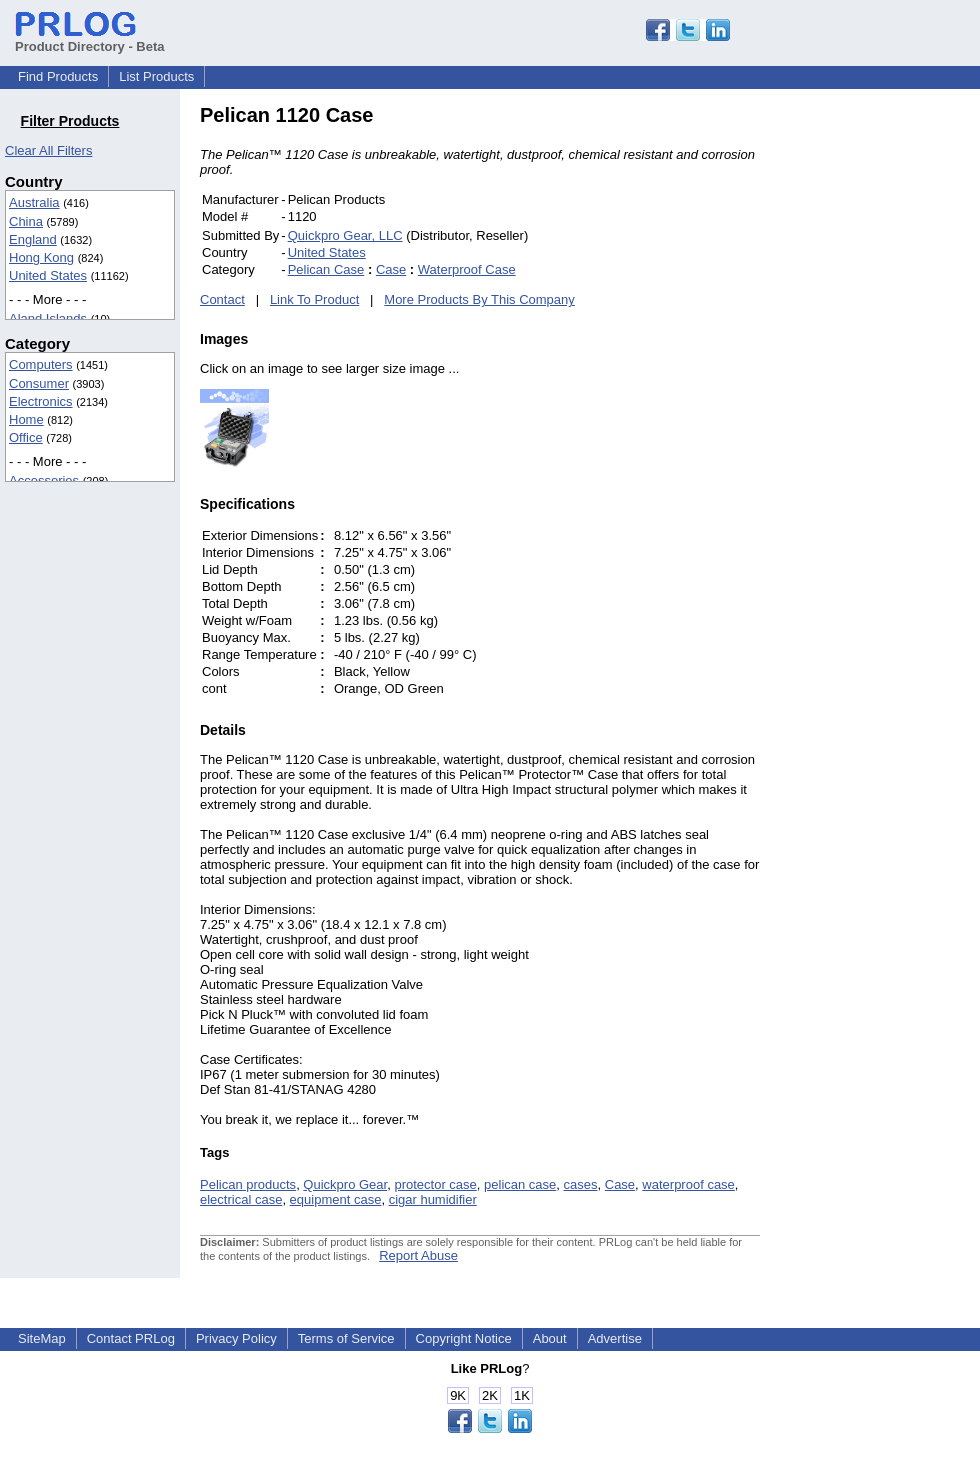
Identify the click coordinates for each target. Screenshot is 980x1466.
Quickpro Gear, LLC (345, 235)
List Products (156, 76)
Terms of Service (346, 1338)
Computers (41, 364)
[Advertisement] (906, 404)
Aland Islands (48, 318)
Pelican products (248, 1184)
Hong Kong (41, 257)
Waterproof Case (467, 269)
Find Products (58, 76)
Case (391, 269)
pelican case (520, 1184)
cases (581, 1184)
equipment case (336, 1199)
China (26, 221)
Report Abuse (418, 1255)
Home (26, 419)
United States (48, 275)
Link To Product (314, 299)
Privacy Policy (236, 1338)
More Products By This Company (479, 299)
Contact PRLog (131, 1338)
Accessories (44, 480)
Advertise (615, 1338)
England (33, 239)
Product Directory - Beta (90, 39)
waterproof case (688, 1184)
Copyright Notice (464, 1338)
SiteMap (42, 1338)
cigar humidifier (433, 1199)
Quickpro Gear (345, 1184)
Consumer (39, 383)
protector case (435, 1184)
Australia (34, 202)
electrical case (241, 1199)
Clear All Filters (48, 150)
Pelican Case (326, 269)
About (550, 1338)
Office (26, 437)
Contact (222, 299)
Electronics (41, 401)
